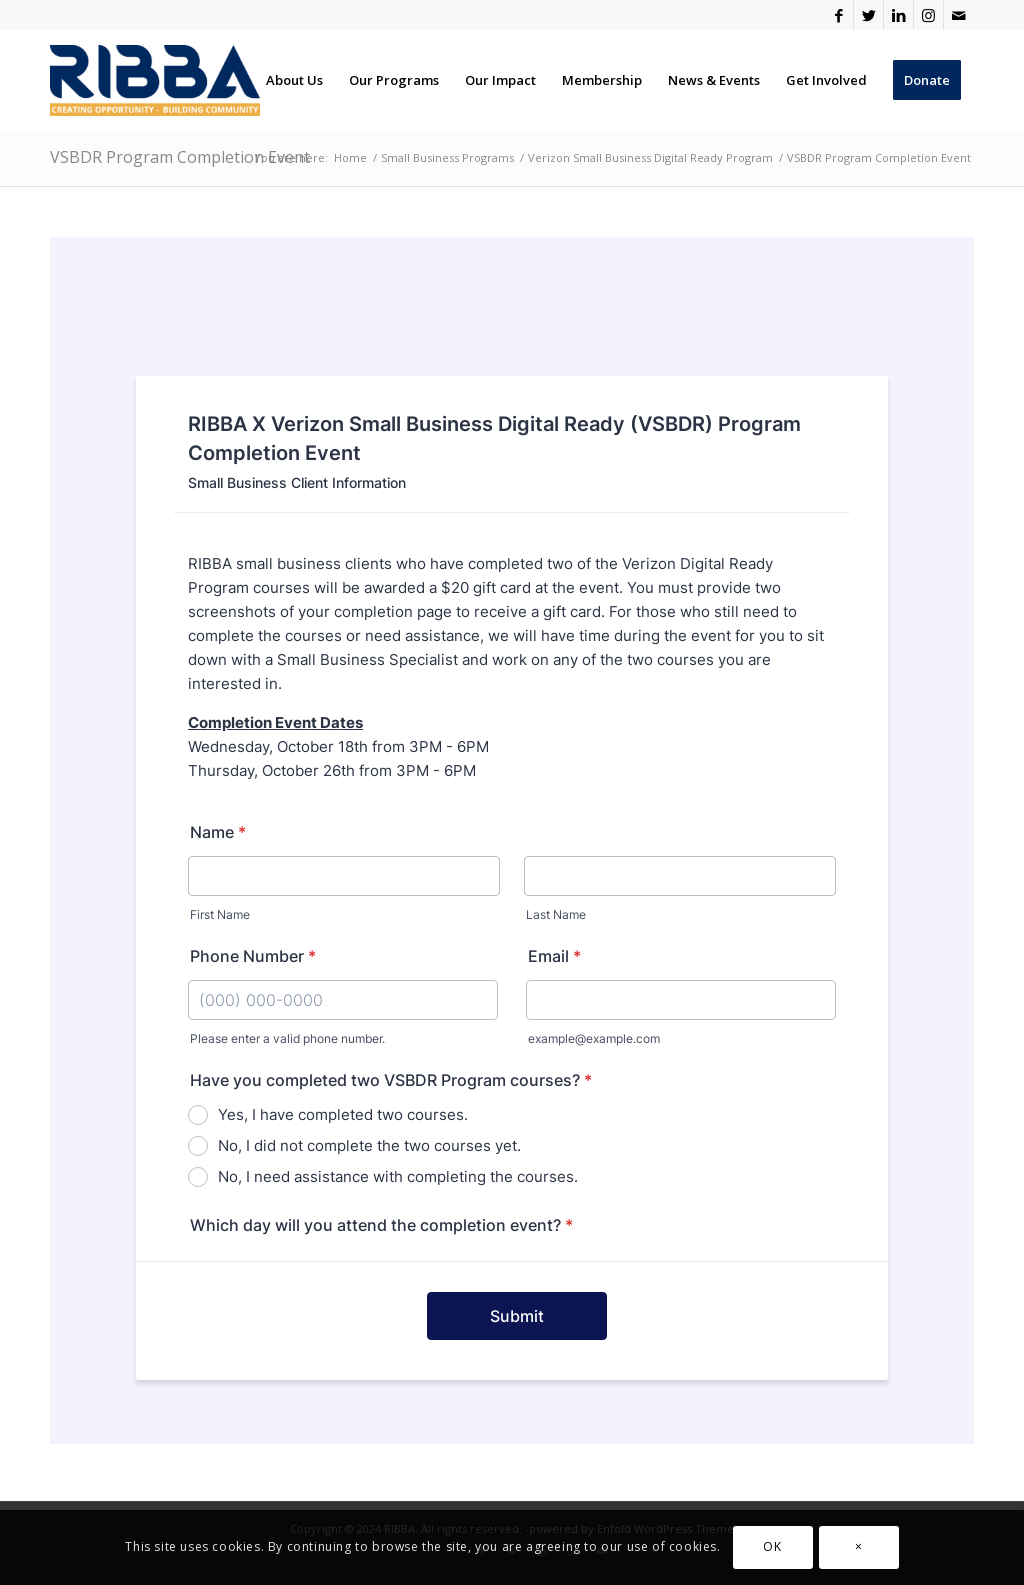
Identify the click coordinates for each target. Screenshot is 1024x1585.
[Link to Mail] (959, 15)
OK (772, 1546)
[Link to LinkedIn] (898, 15)
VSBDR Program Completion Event (180, 157)
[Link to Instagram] (928, 15)
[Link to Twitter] (868, 15)
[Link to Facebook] (838, 15)
